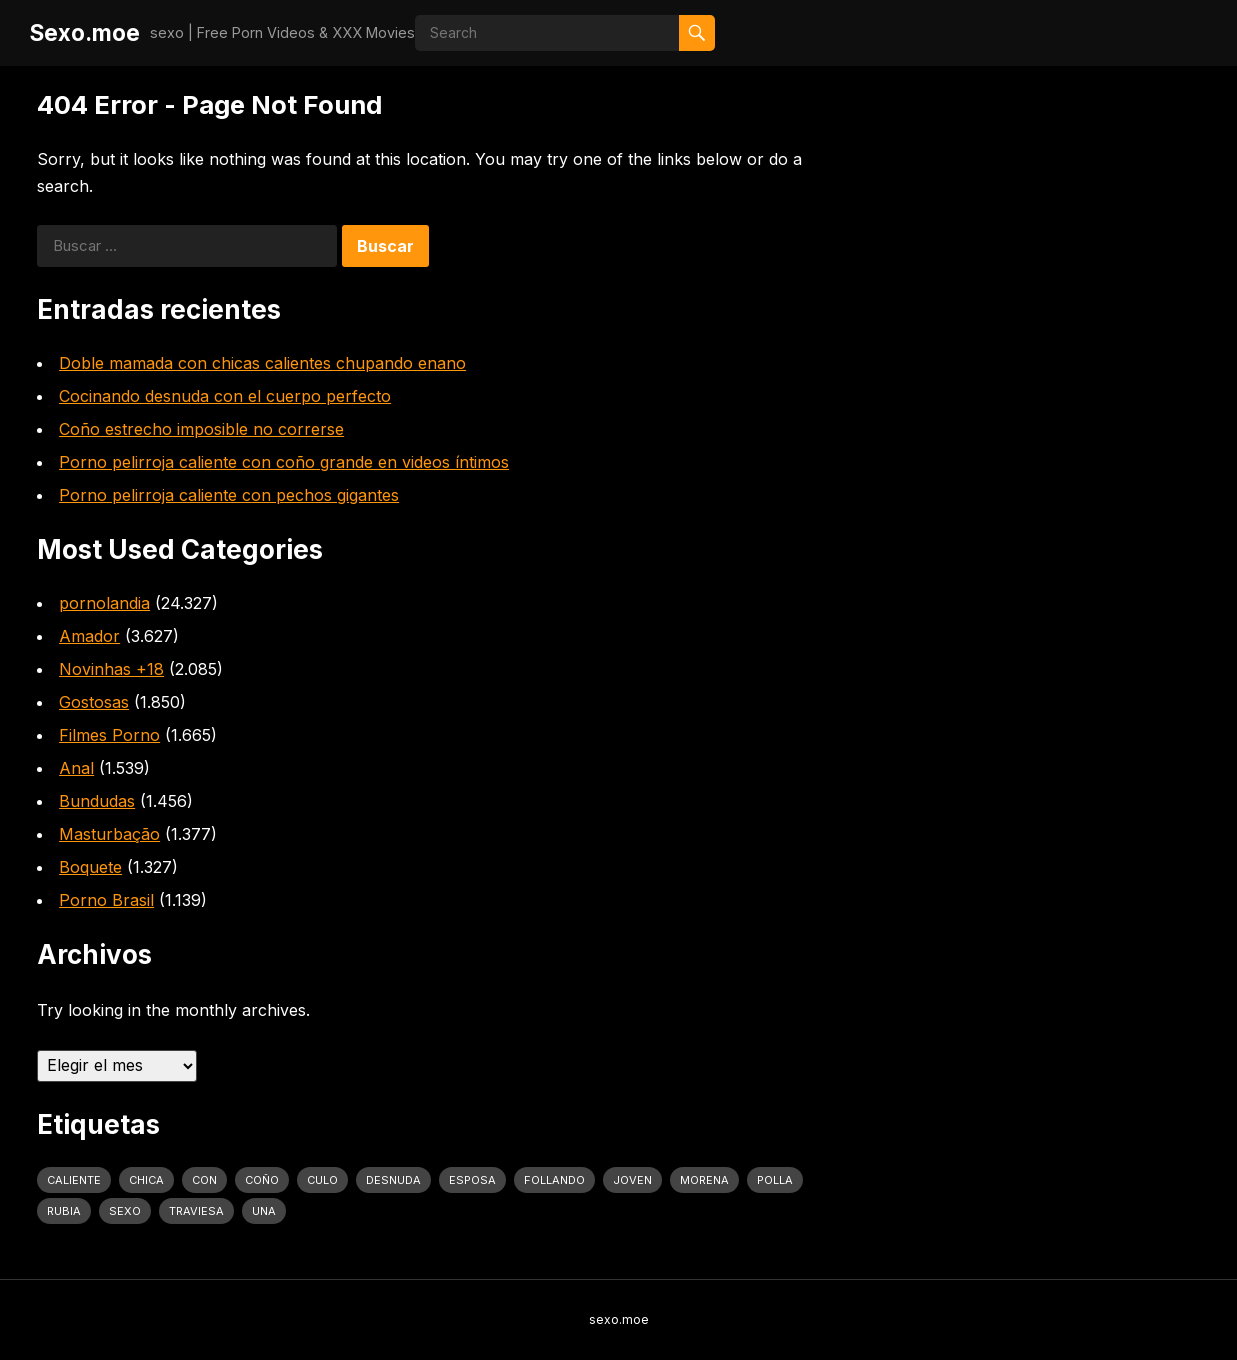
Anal (76, 768)
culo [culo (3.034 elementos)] (322, 1180)
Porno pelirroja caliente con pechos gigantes (229, 495)
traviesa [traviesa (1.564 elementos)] (196, 1211)
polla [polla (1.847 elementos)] (775, 1180)
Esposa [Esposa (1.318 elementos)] (472, 1180)
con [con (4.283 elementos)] (204, 1180)
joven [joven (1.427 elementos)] (632, 1180)
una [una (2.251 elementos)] (264, 1211)
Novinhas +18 (111, 669)
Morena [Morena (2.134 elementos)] (704, 1180)
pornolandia (104, 603)
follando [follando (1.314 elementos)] (554, 1180)
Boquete (90, 867)
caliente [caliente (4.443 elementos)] (74, 1180)
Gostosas (94, 702)
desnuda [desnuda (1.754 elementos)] (393, 1180)
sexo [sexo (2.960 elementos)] (125, 1211)
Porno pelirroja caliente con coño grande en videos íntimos (284, 462)
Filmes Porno (109, 735)
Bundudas (97, 801)
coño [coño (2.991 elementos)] (262, 1180)
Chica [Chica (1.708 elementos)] (146, 1180)
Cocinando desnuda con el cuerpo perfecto (225, 396)
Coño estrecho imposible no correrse (201, 429)
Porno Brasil (106, 900)
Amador (89, 636)
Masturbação (109, 834)
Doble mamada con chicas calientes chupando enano (262, 363)
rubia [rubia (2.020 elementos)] (64, 1211)
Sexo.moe (85, 32)
